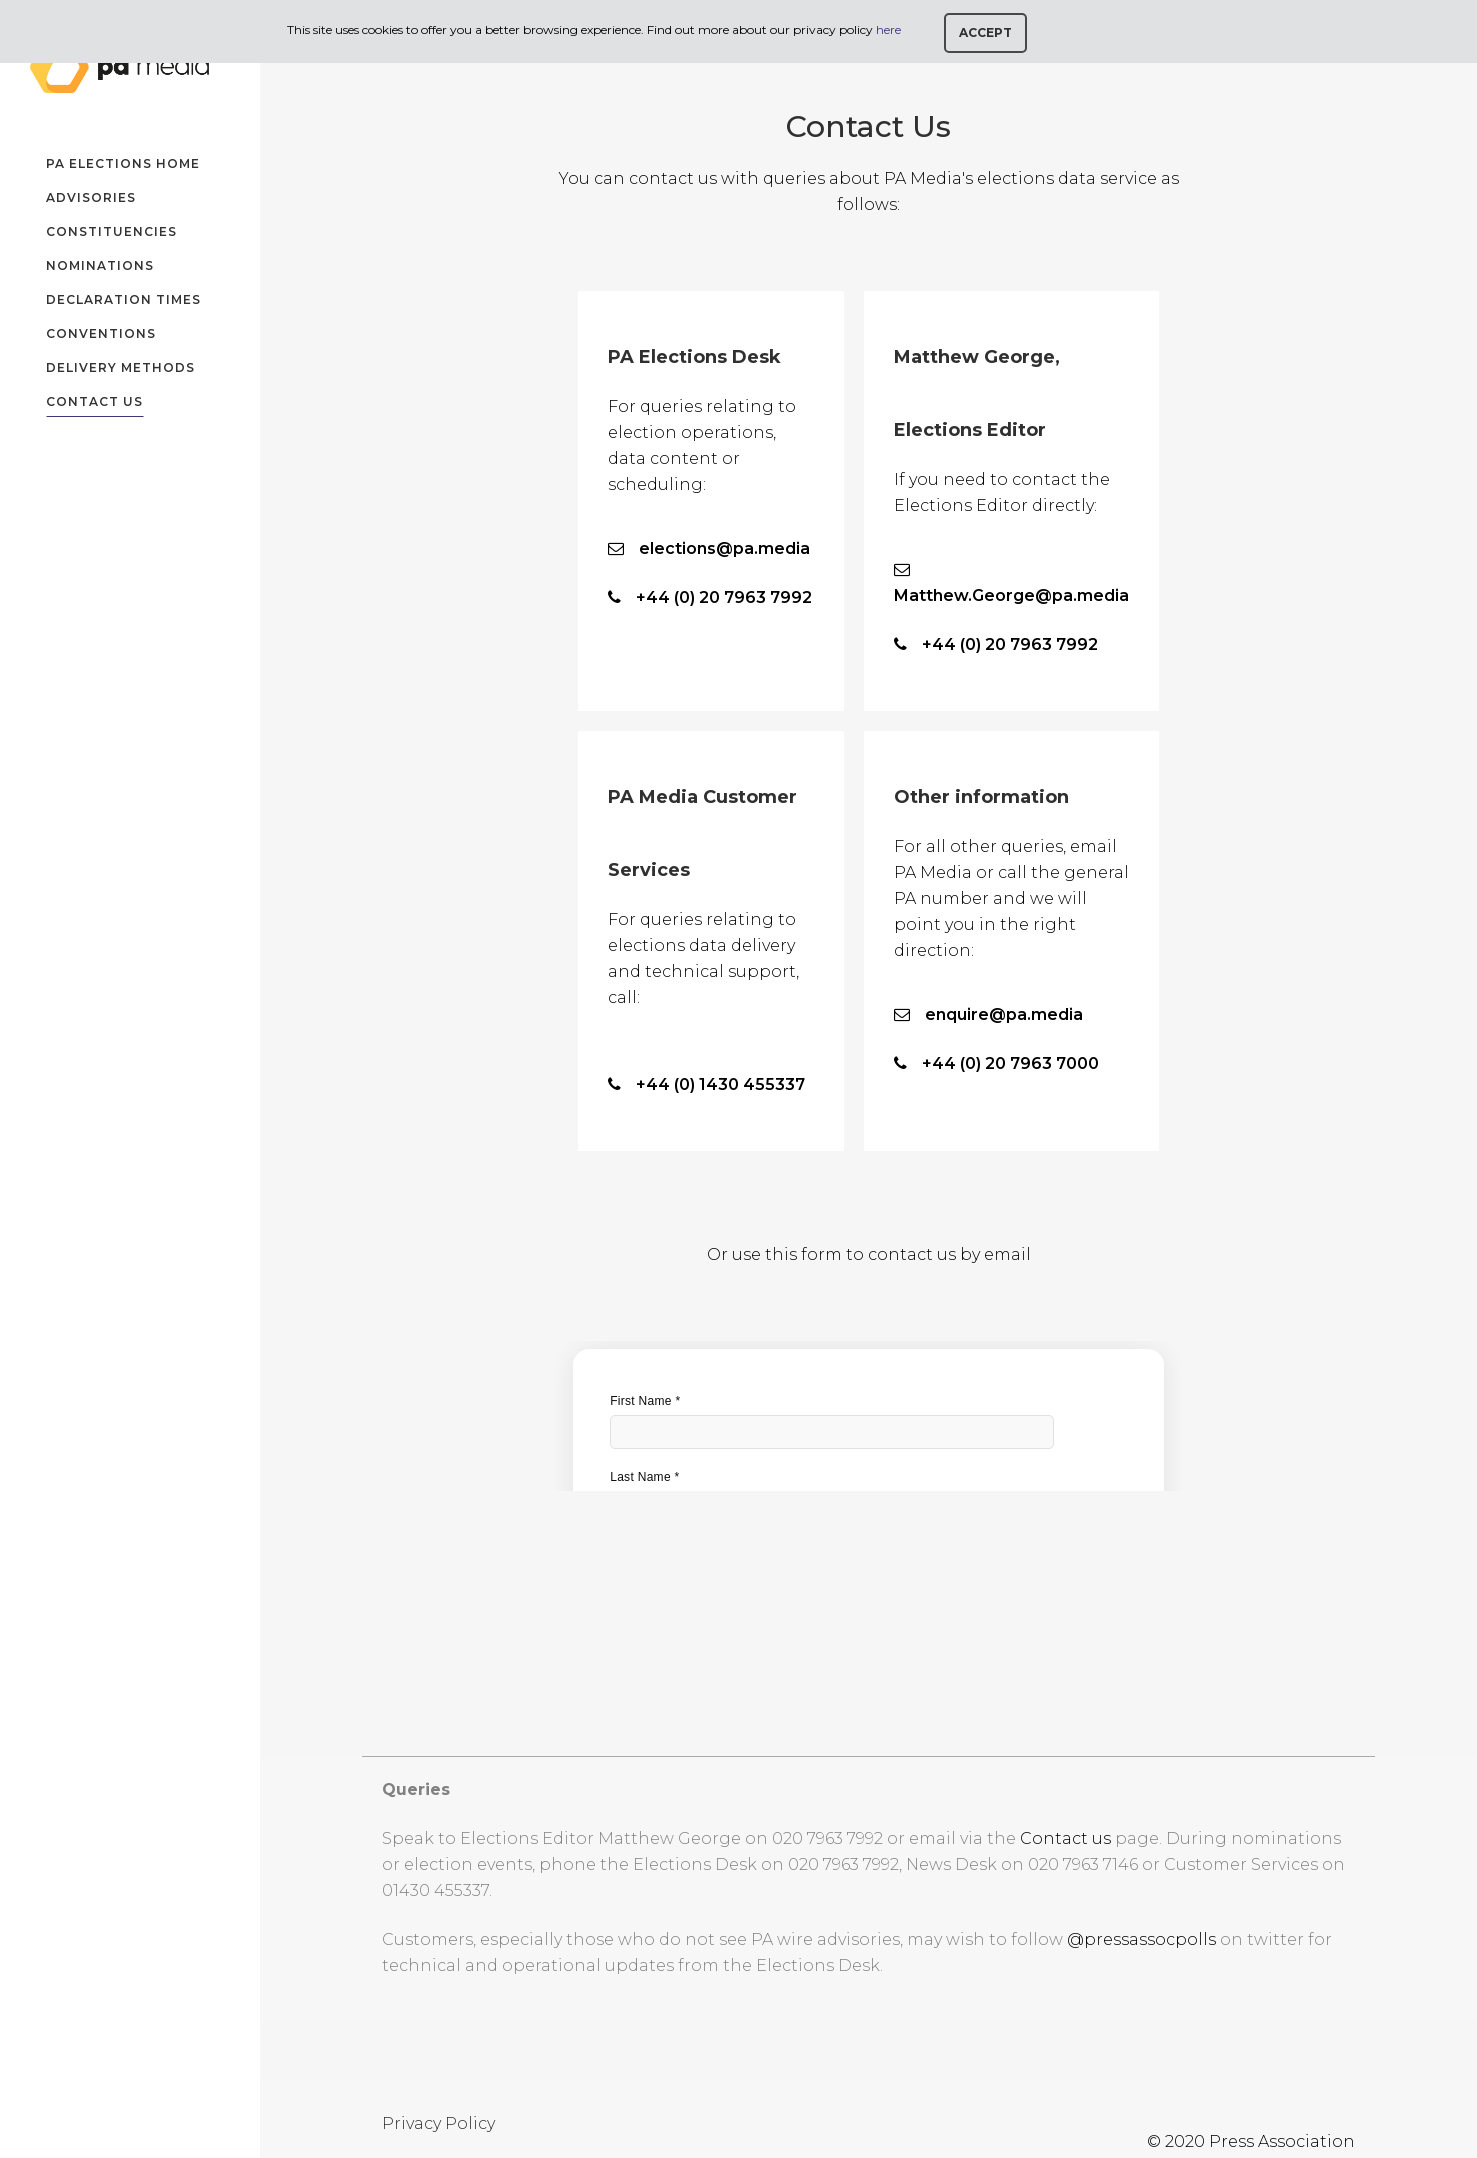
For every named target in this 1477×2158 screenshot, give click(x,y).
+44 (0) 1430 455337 (720, 1084)
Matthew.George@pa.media (1011, 595)
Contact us (1065, 1838)
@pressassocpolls (1141, 1939)
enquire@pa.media (1004, 1014)
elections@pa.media (724, 548)
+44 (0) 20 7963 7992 (724, 597)
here (888, 29)
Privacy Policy (438, 2123)
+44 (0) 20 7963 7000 (1010, 1063)
